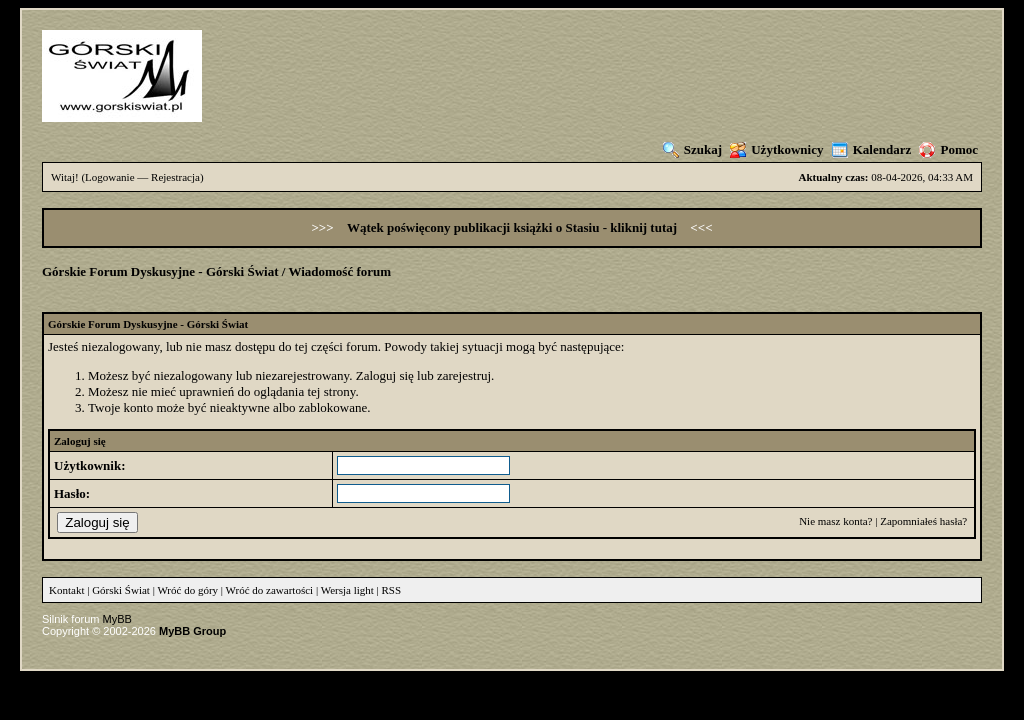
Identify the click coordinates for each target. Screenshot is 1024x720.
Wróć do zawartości (270, 590)
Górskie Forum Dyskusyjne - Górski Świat (160, 271)
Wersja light (347, 590)
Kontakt (66, 590)
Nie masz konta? (835, 521)
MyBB (117, 619)
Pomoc (948, 149)
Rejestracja (175, 177)
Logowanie (109, 177)
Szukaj (692, 149)
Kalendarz (872, 149)
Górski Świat (121, 590)
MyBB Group (192, 631)
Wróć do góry (187, 590)
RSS (392, 590)
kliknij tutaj (645, 227)
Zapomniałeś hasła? (923, 521)
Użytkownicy (776, 149)
